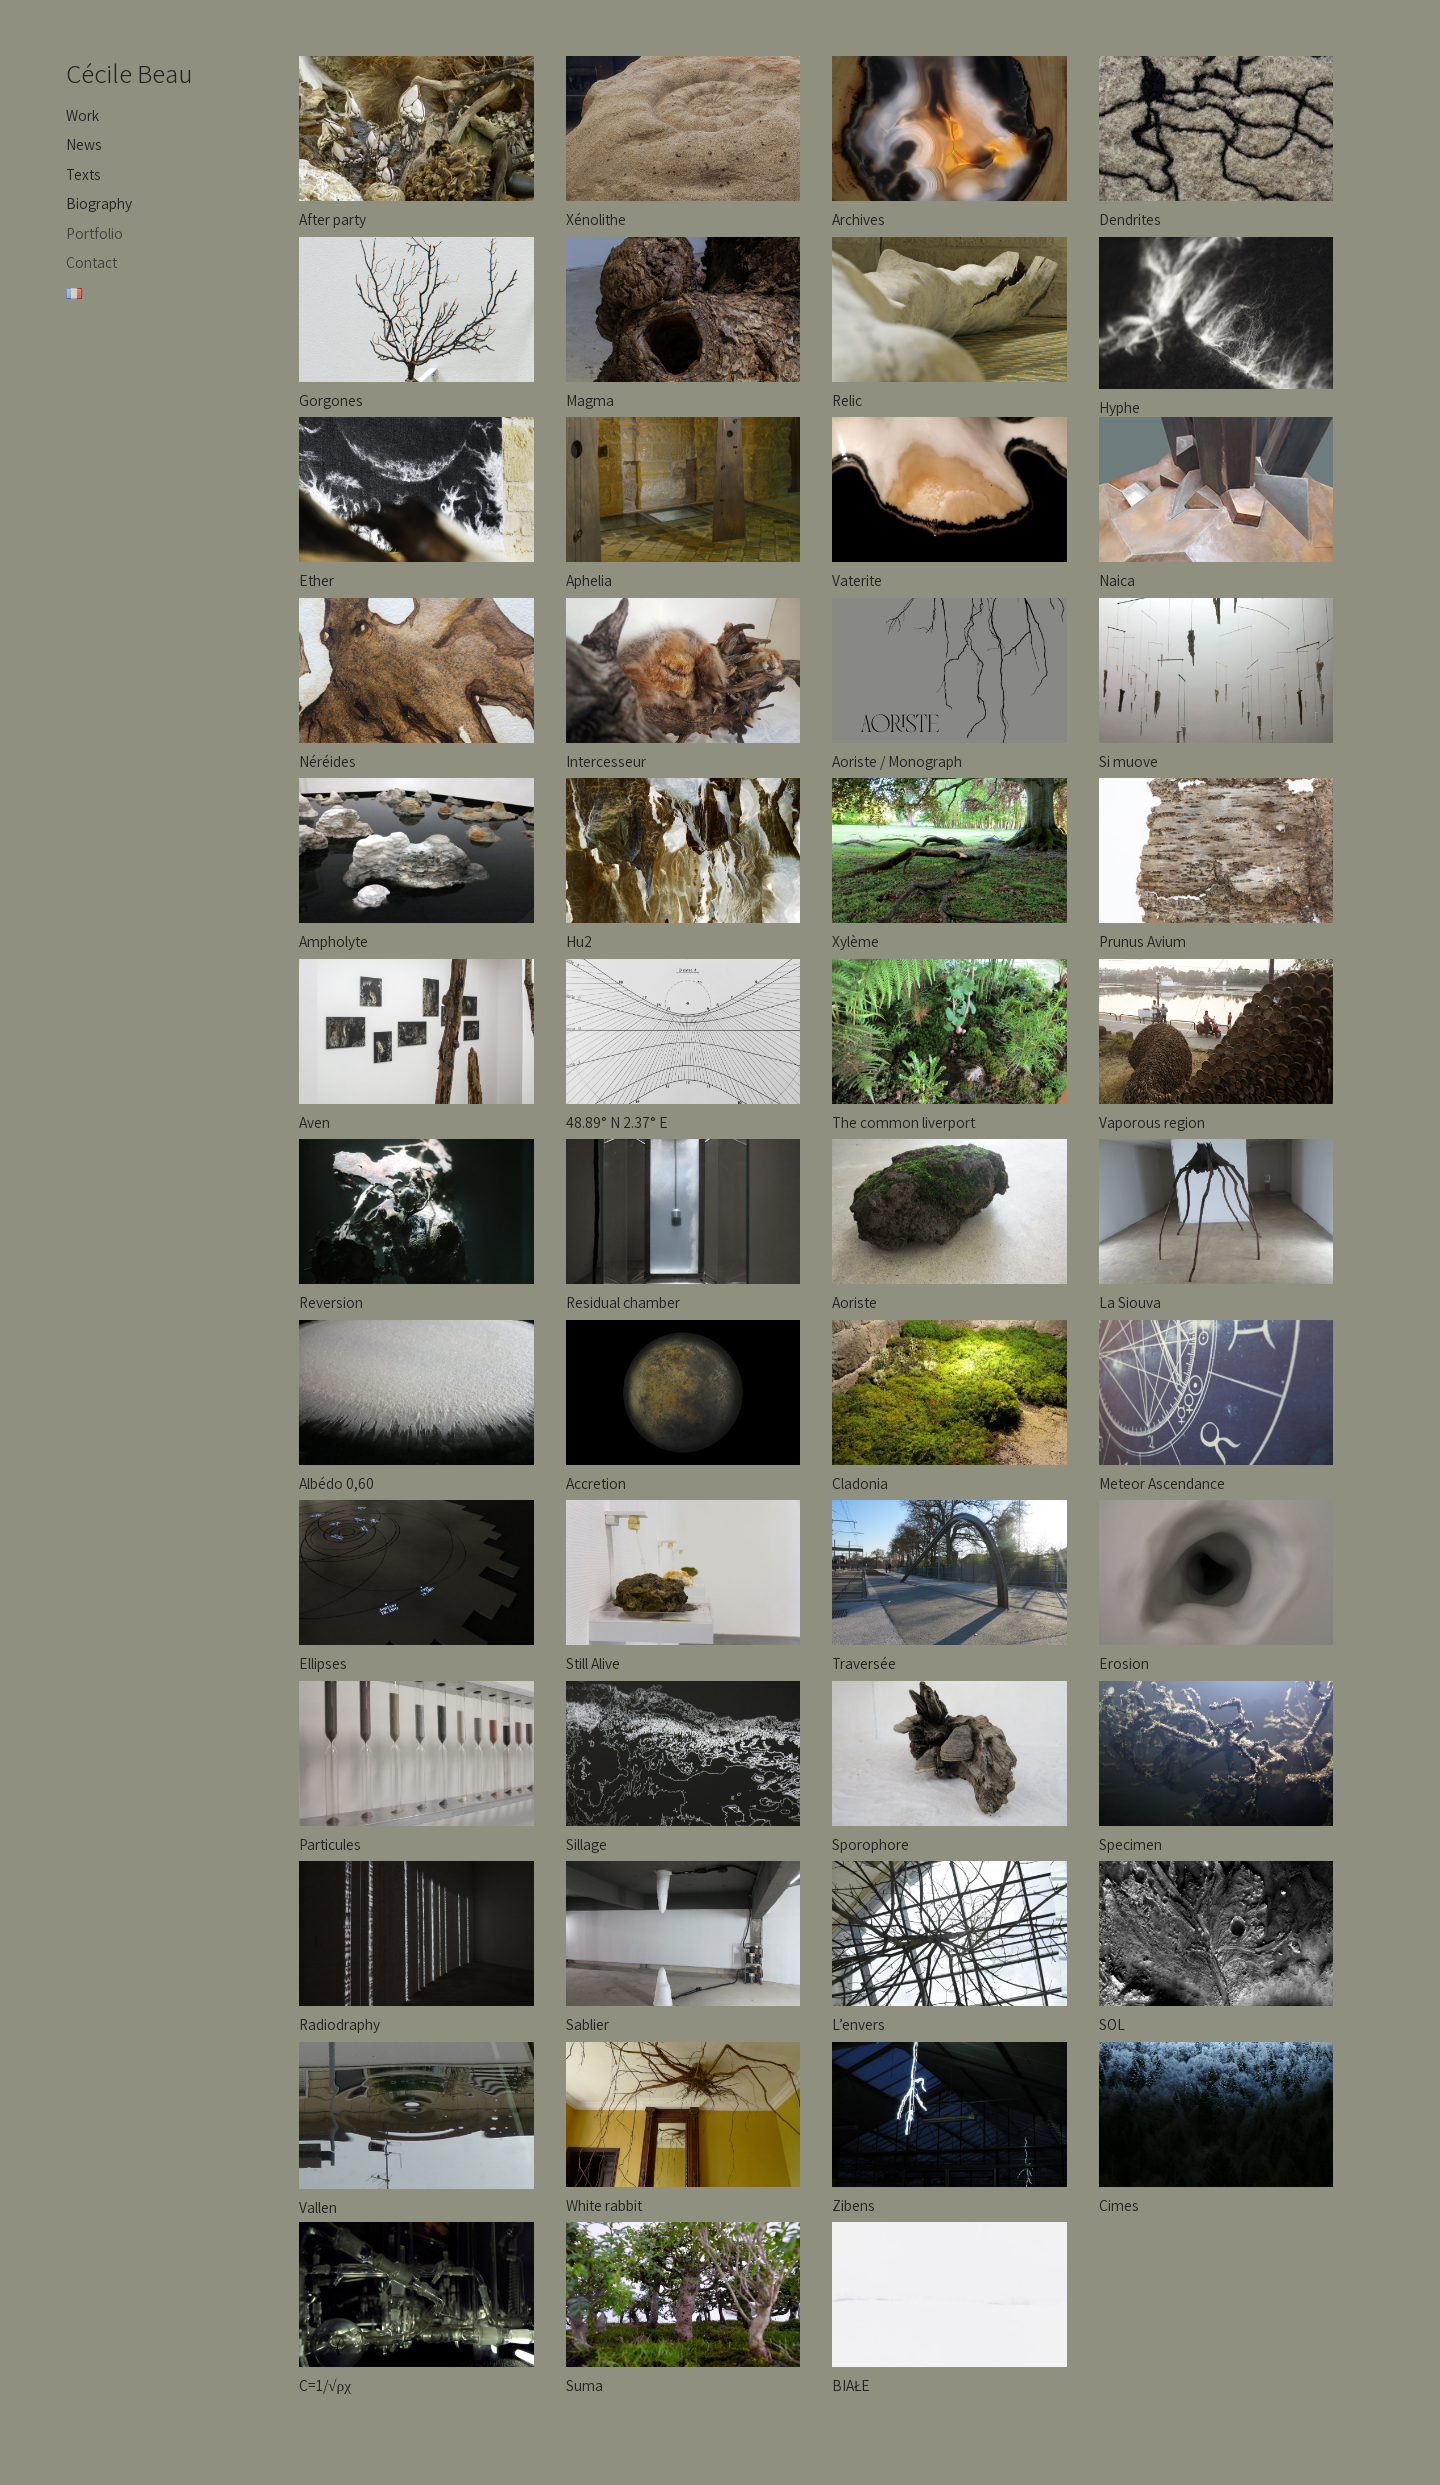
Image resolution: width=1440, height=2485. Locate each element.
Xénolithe (596, 219)
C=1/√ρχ (325, 2385)
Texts (83, 174)
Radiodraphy (339, 2024)
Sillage (586, 1844)
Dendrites (1130, 219)
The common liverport (903, 1122)
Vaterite (857, 580)
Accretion (596, 1483)
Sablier (587, 2024)
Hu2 (579, 941)
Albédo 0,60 (336, 1483)
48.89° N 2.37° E (617, 1122)
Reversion (331, 1302)
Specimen (1130, 1844)
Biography (99, 203)
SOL (1112, 2024)
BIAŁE (851, 2385)
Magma (590, 400)
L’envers (858, 2024)
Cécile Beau (129, 73)
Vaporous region (1152, 1122)
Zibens (853, 2205)
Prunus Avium (1142, 941)
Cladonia (860, 1483)
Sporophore (870, 1844)
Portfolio (94, 233)
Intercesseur (606, 761)
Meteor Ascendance (1162, 1483)
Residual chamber (623, 1302)
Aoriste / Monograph (897, 761)
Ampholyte (333, 941)
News (84, 144)
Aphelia (589, 580)
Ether (316, 580)
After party (332, 219)
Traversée (864, 1663)
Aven (314, 1122)
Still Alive (593, 1663)
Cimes (1119, 2205)
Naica (1117, 580)
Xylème (855, 941)
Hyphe (1119, 407)
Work (82, 115)
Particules (330, 1844)
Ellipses (323, 1663)
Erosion (1124, 1663)
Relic (847, 400)
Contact (91, 262)
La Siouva (1130, 1302)
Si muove (1128, 761)
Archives (858, 219)
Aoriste (854, 1302)
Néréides (327, 761)
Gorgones (331, 400)
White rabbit (604, 2205)
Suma (584, 2385)
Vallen (318, 2207)
